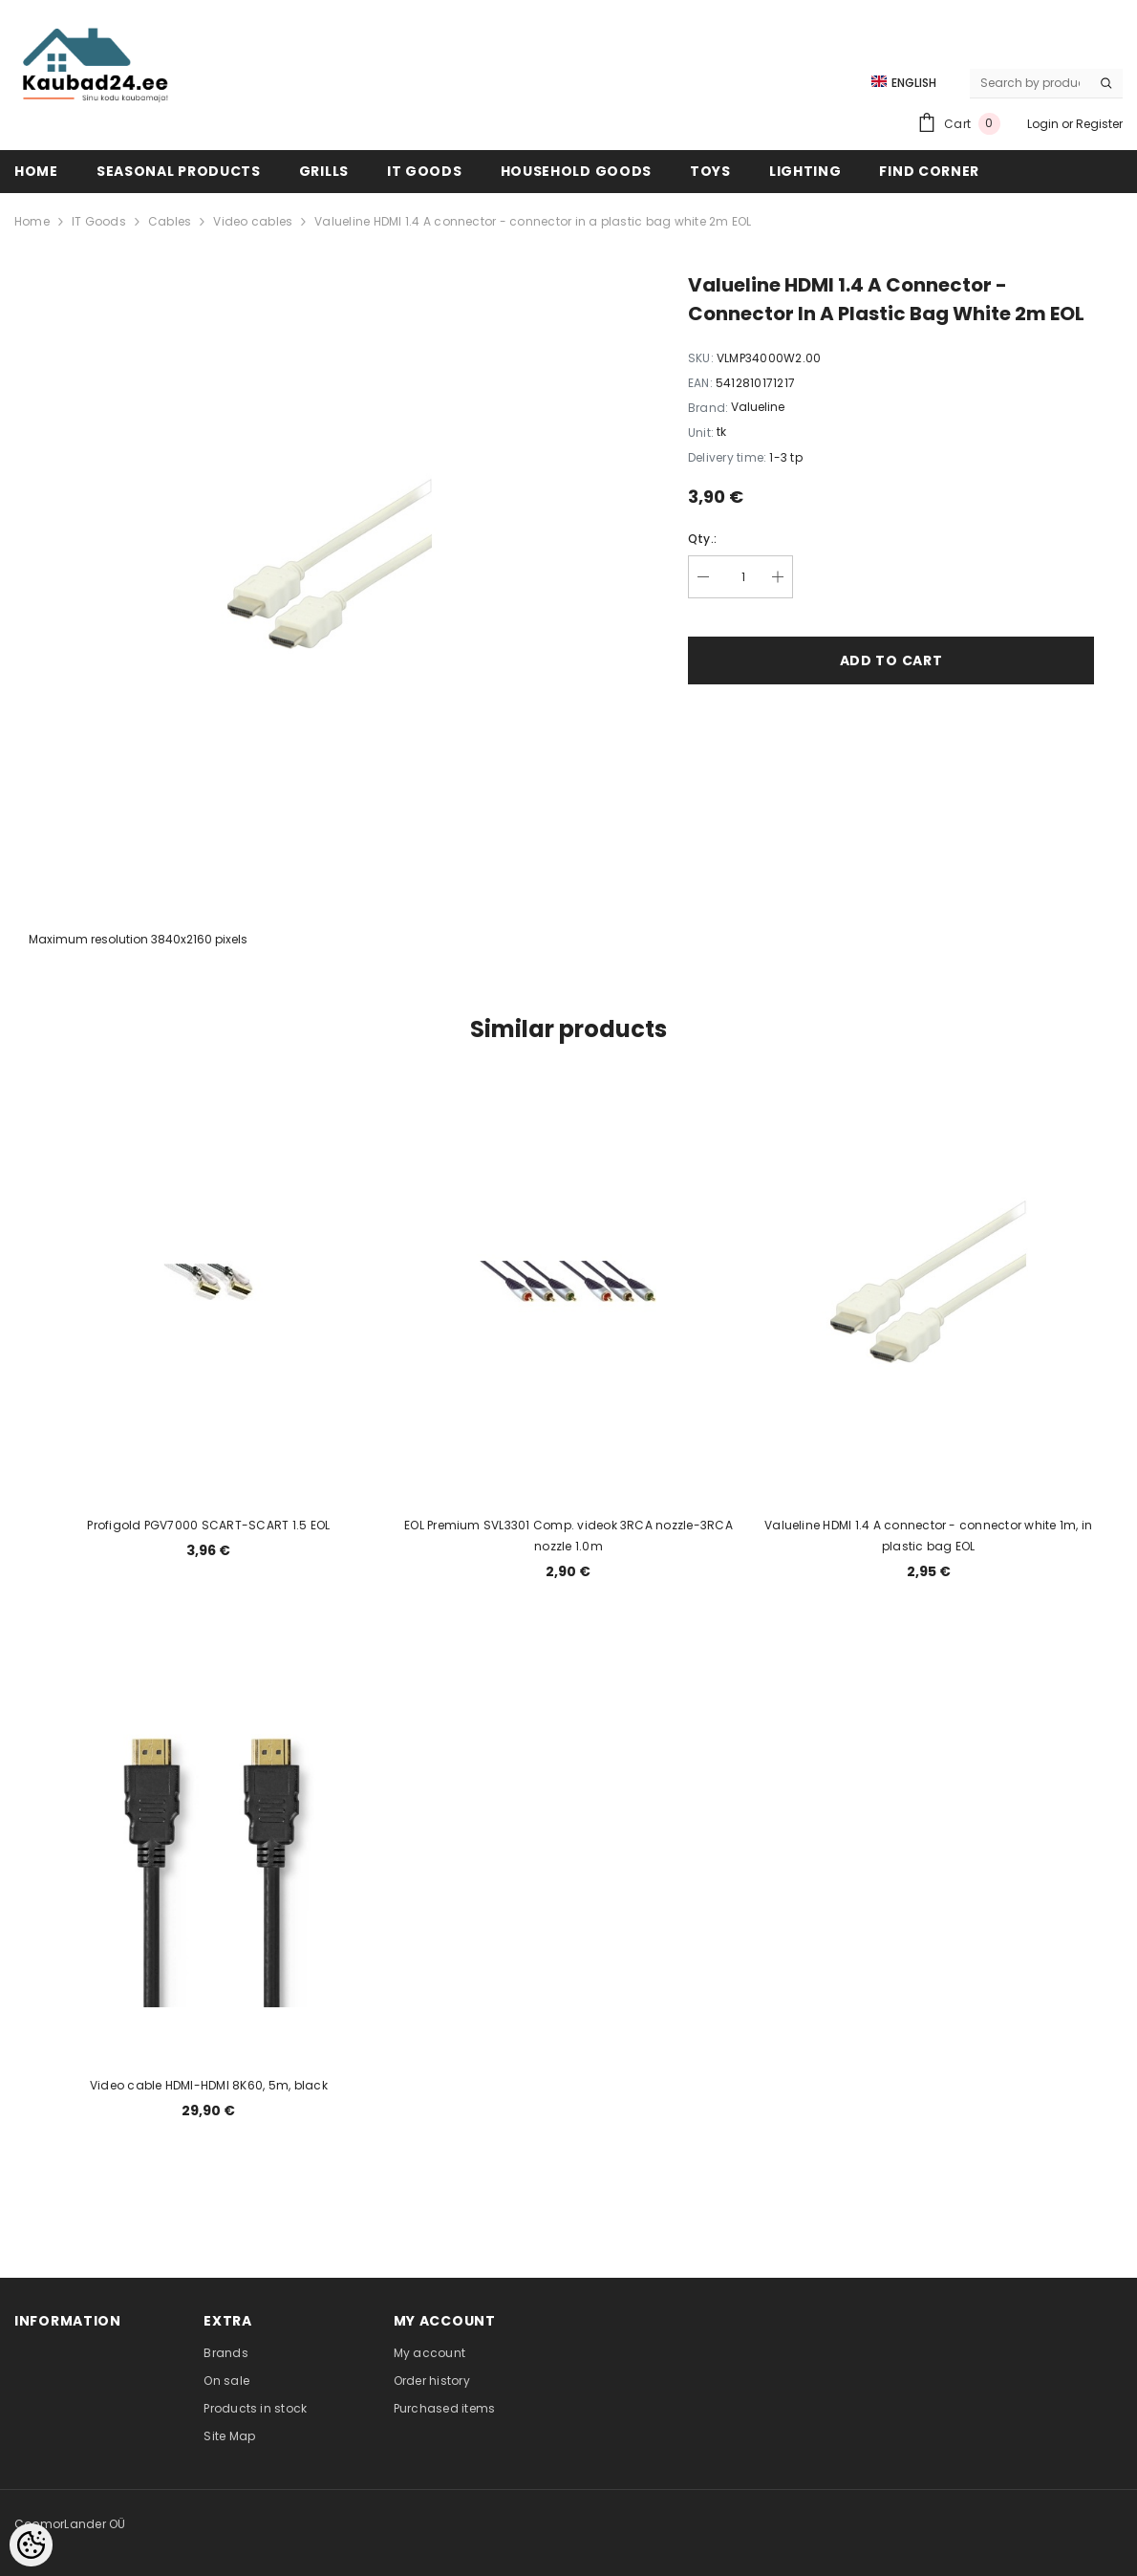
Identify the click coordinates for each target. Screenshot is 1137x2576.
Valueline (757, 407)
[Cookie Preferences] (31, 2544)
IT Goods (99, 221)
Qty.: (702, 538)
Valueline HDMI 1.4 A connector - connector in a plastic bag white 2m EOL (532, 221)
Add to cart (891, 660)
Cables (169, 221)
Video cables (252, 221)
